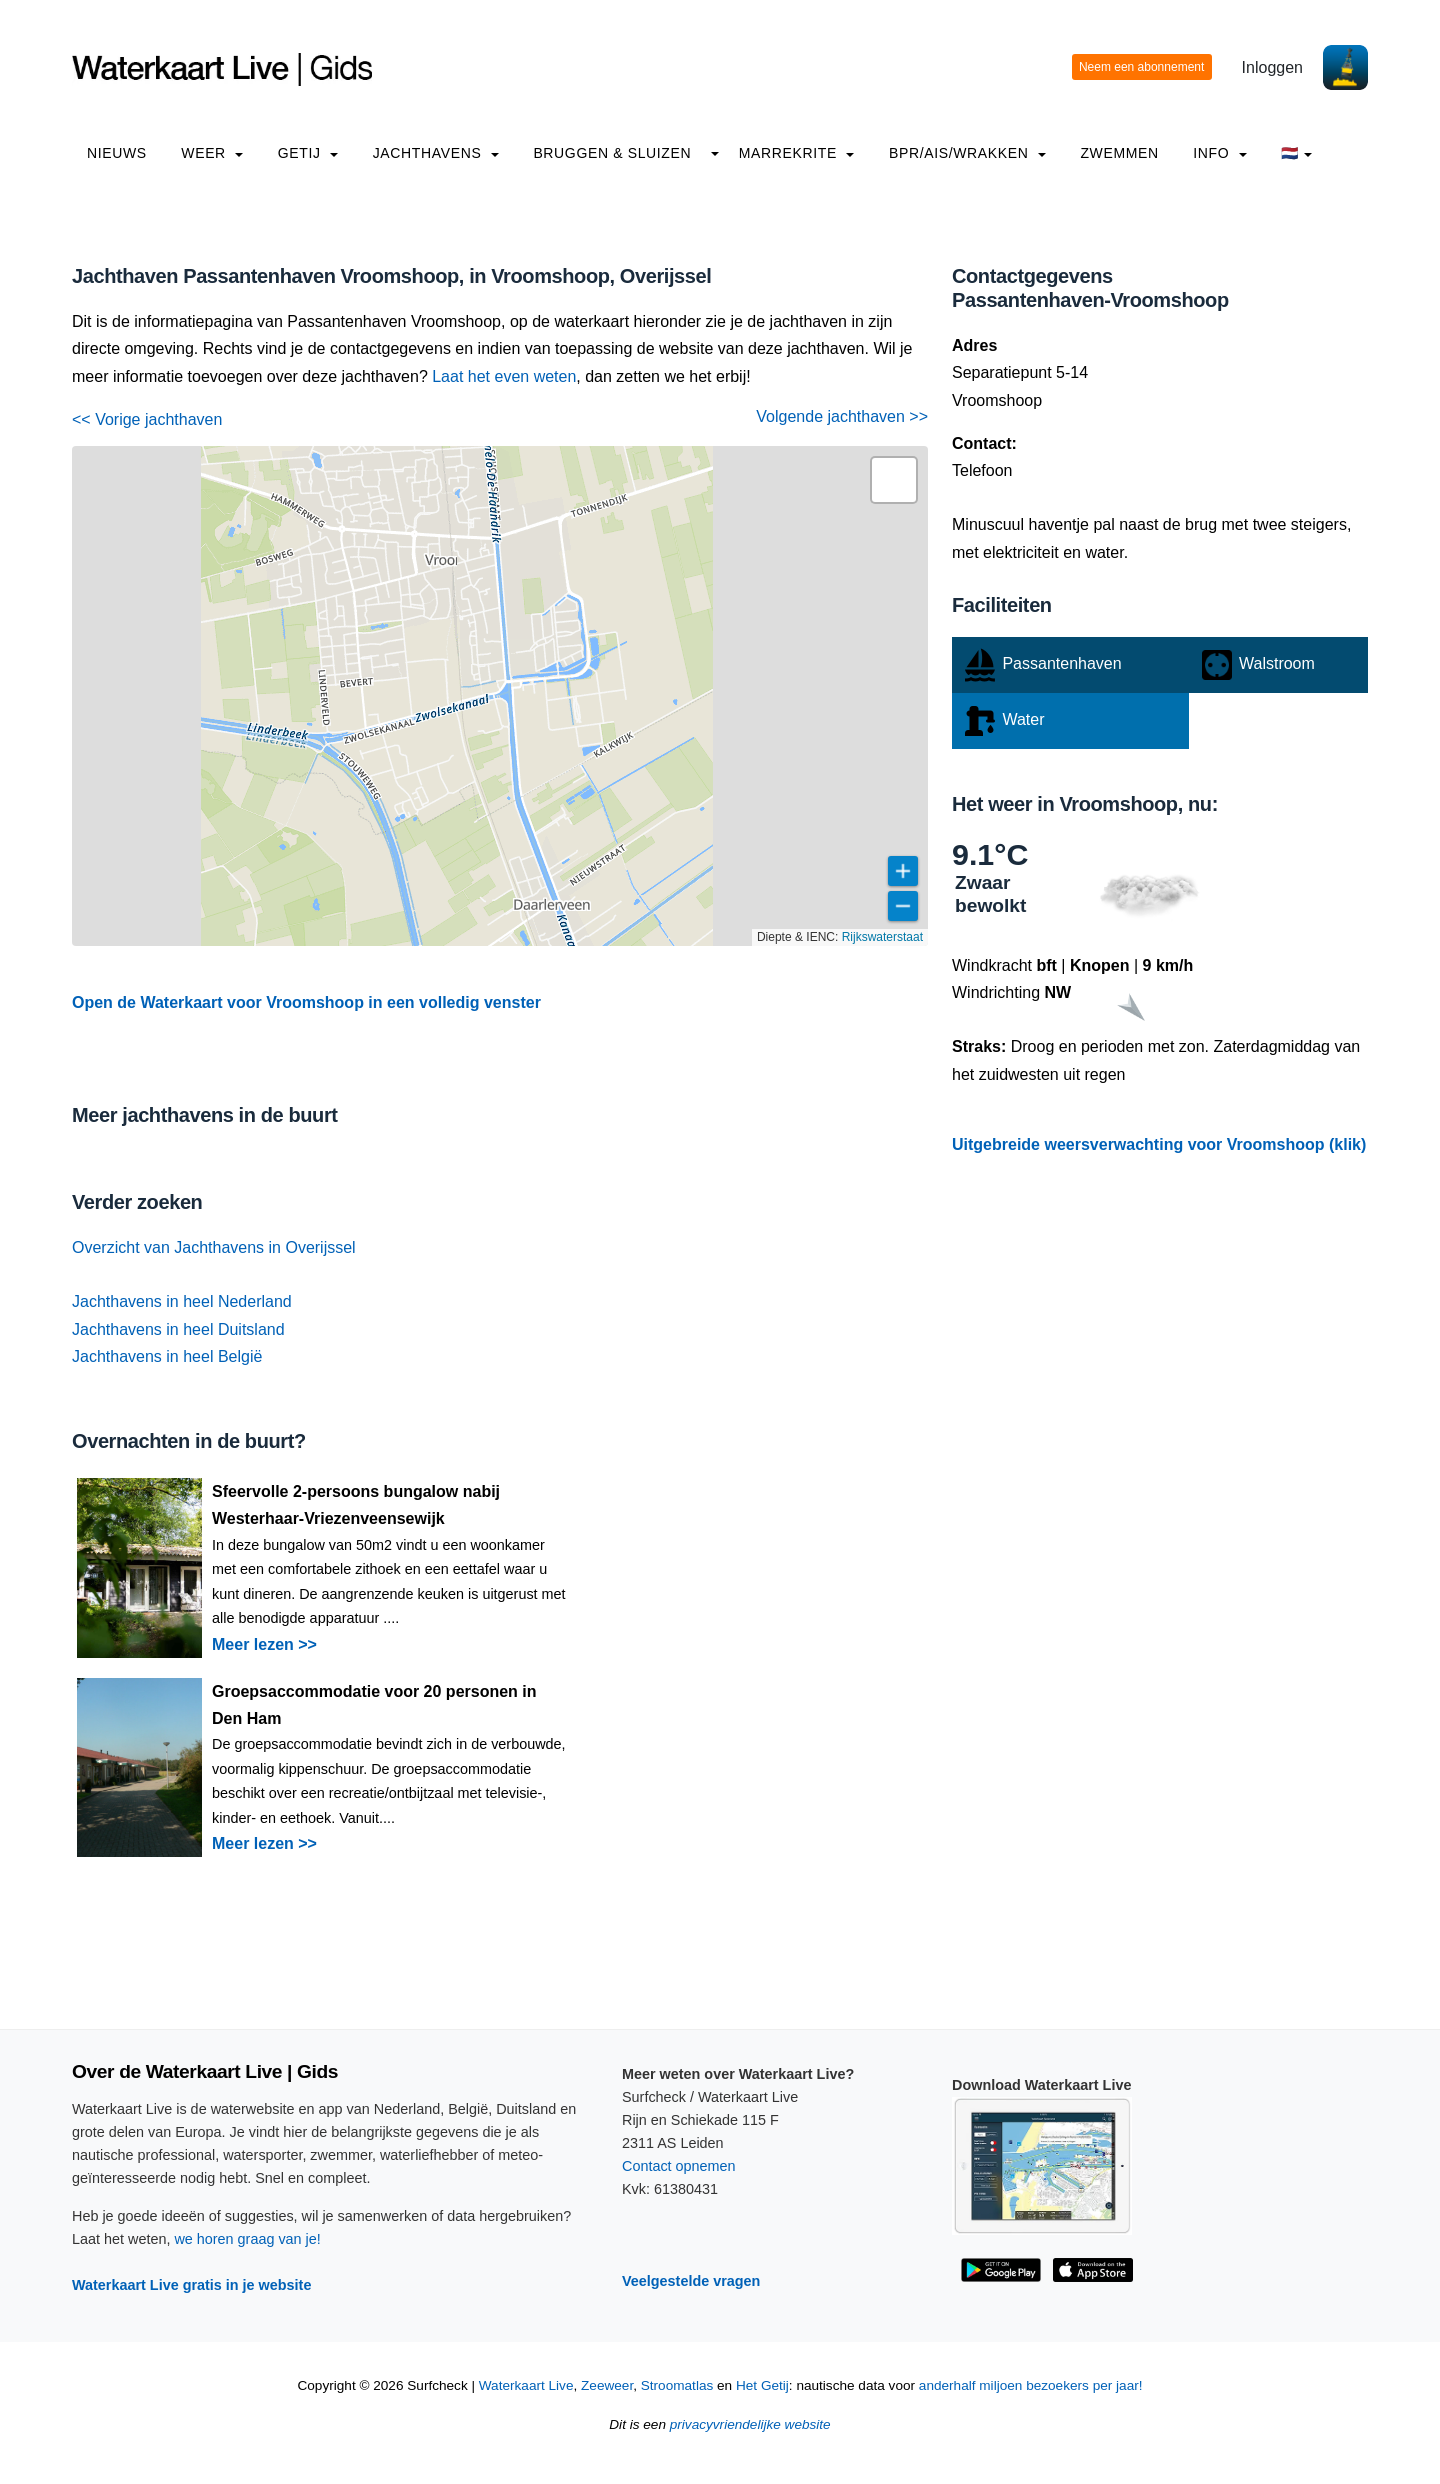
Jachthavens (436, 153)
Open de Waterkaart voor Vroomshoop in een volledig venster (306, 1002)
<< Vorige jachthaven (147, 419)
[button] (894, 480)
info (1220, 153)
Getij (308, 153)
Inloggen (1272, 67)
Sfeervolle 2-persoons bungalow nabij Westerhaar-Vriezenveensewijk (356, 1505)
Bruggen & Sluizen (612, 153)
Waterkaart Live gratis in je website (191, 2285)
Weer (212, 153)
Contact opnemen (679, 2166)
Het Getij (762, 2385)
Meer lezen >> (264, 1644)
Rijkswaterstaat (882, 937)
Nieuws (117, 153)
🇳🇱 (1296, 153)
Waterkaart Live (526, 2385)
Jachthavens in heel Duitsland (178, 1329)
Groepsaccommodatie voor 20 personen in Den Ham (374, 1705)
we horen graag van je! (247, 2239)
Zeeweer (607, 2385)
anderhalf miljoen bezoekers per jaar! (1031, 2385)
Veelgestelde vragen (691, 2281)
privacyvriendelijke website (750, 2424)
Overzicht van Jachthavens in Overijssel (214, 1247)
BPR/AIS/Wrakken (967, 153)
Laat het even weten (504, 376)
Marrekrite (797, 153)
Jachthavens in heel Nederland (182, 1301)
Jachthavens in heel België (167, 1356)
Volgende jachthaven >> (842, 416)
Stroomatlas (677, 2385)
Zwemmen (1119, 153)
